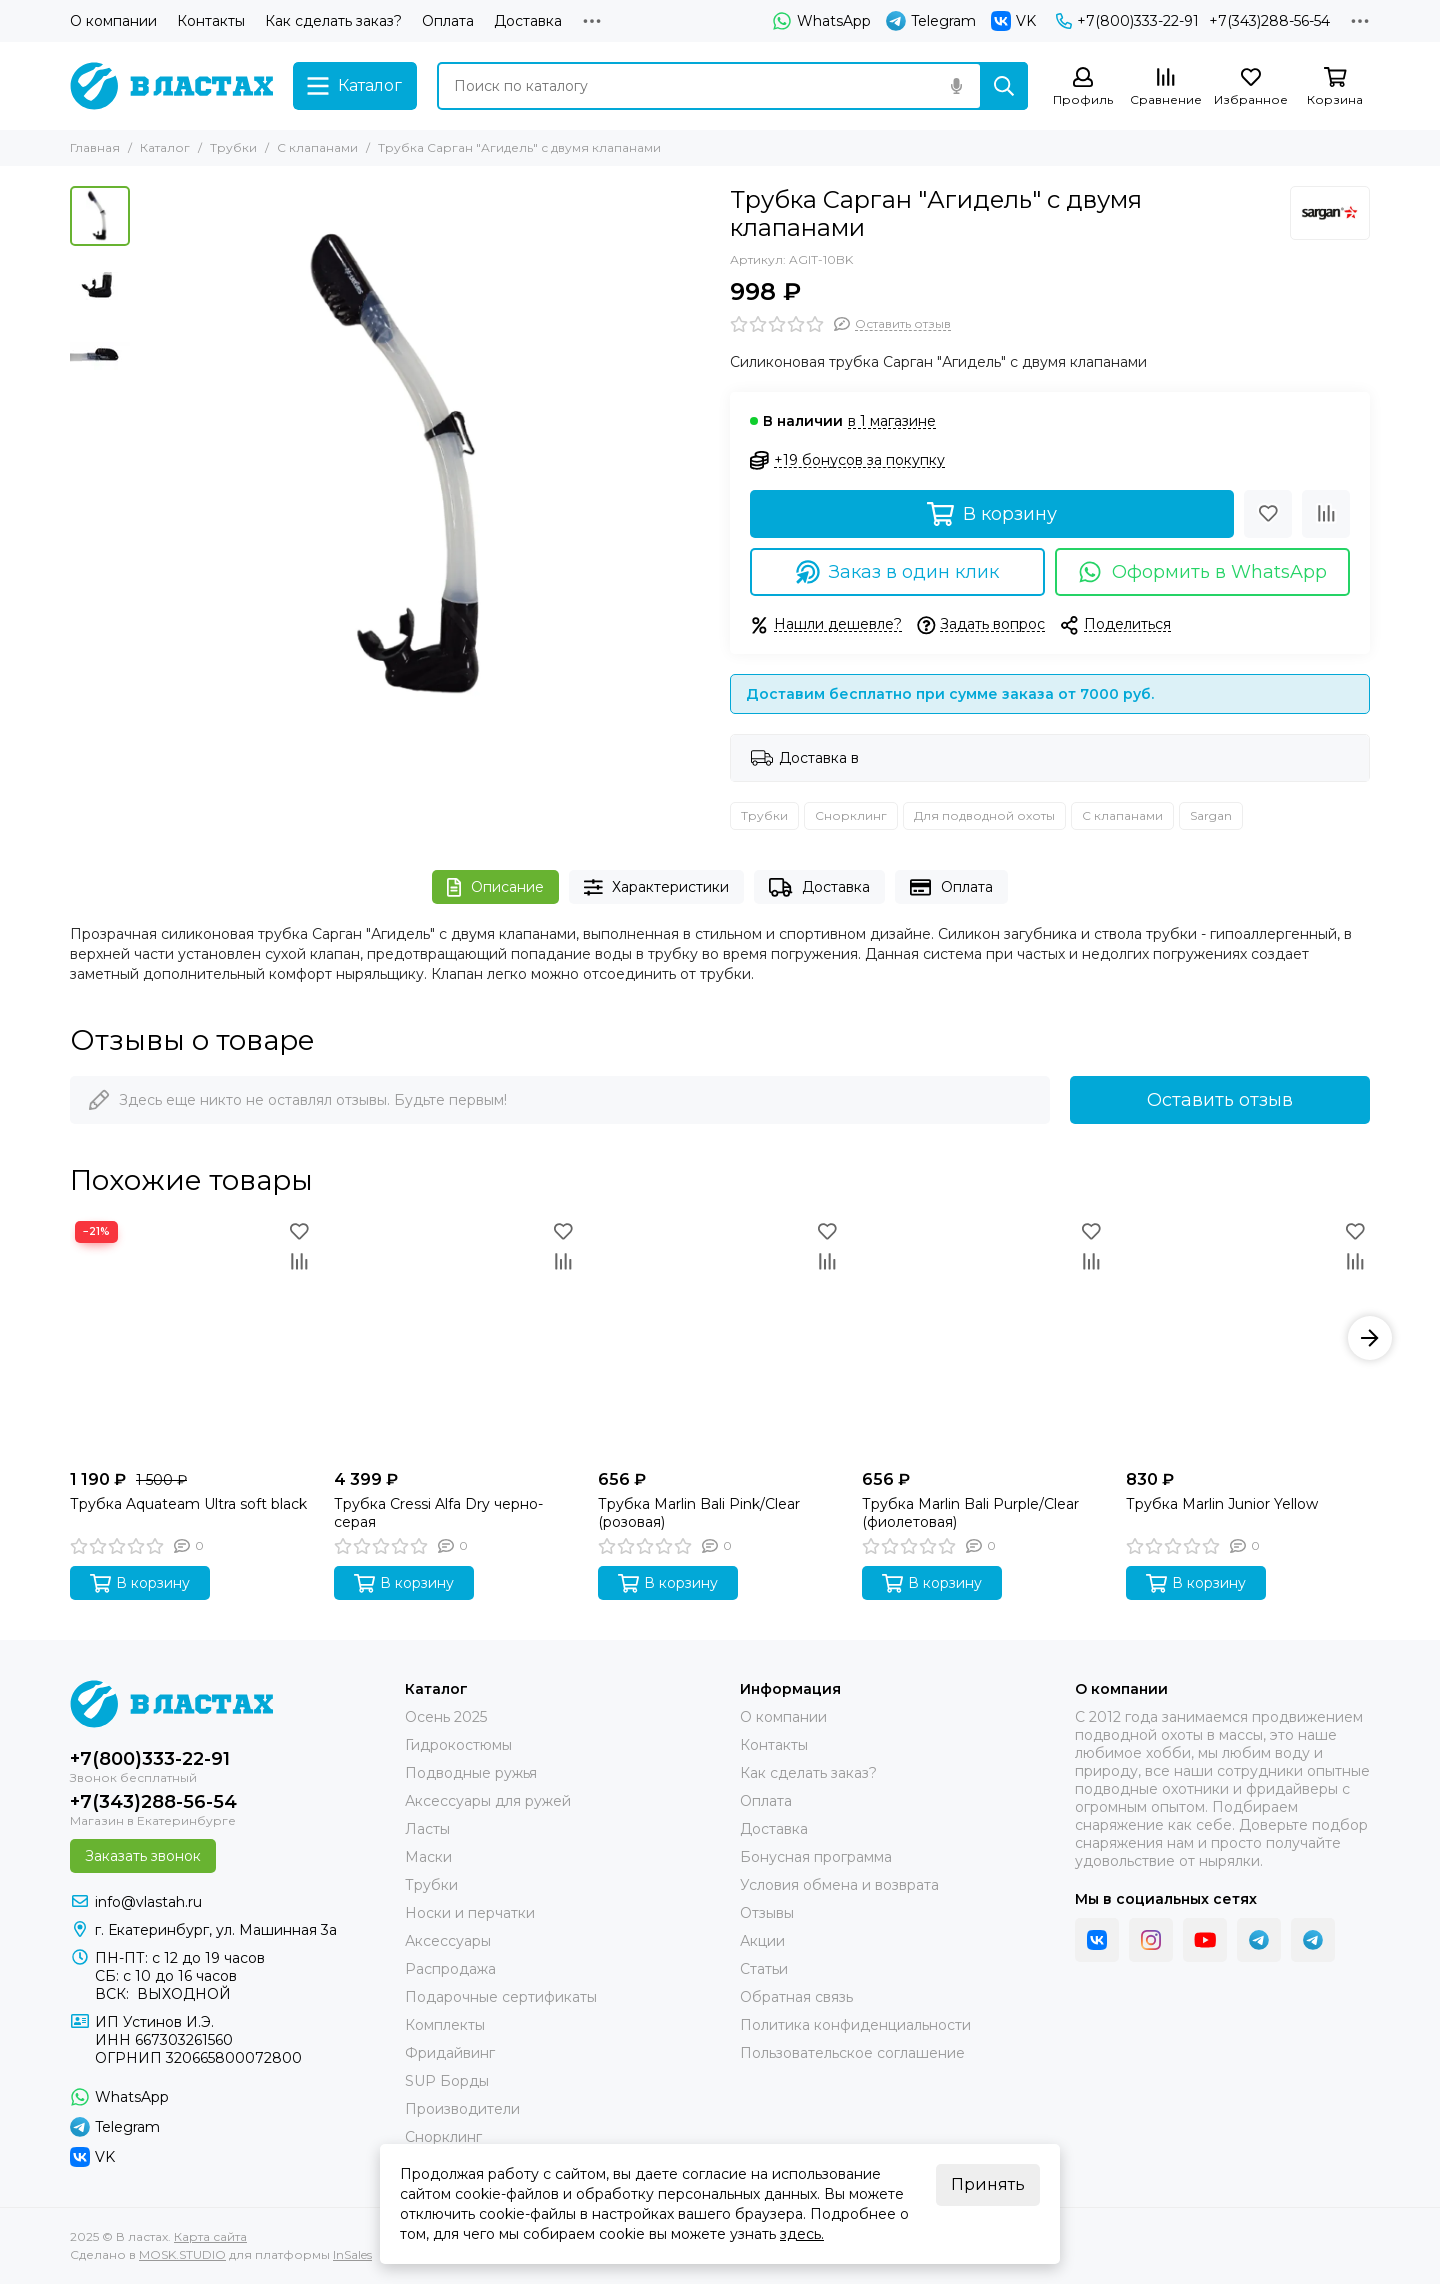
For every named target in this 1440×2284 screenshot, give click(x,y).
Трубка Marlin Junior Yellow (1222, 1504)
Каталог (165, 147)
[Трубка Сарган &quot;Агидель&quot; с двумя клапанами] (425, 471)
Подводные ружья (471, 1773)
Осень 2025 (446, 1717)
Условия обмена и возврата (839, 1885)
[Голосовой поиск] (956, 86)
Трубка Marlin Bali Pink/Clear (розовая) (699, 1513)
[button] (1370, 1338)
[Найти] (1004, 86)
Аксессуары (448, 1941)
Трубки (233, 147)
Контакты (211, 21)
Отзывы (767, 1913)
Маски (428, 1857)
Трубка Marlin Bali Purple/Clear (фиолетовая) (970, 1513)
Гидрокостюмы (458, 1745)
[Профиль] (1083, 87)
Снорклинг (851, 815)
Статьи (764, 1969)
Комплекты (445, 2025)
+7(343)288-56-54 (1269, 21)
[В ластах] (171, 86)
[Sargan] (1330, 213)
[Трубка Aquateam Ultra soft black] (192, 1338)
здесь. (802, 2234)
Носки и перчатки (470, 1913)
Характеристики (657, 887)
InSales (352, 2254)
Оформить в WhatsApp (1202, 572)
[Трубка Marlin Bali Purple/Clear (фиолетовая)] (984, 1338)
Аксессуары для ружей (488, 1801)
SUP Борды (447, 2081)
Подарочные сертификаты (501, 1997)
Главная (95, 147)
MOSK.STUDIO (182, 2254)
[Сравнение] (1166, 87)
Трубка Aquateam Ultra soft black (188, 1504)
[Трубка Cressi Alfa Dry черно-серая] (456, 1338)
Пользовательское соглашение (852, 2053)
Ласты (427, 1829)
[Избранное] (1251, 87)
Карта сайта (210, 2236)
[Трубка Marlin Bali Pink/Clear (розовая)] (720, 1338)
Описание (495, 887)
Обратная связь (796, 1997)
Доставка (528, 21)
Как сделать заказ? (333, 21)
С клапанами (317, 147)
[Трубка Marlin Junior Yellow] (1248, 1338)
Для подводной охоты (984, 815)
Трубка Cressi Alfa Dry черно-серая (438, 1513)
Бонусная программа (816, 1857)
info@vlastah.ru (148, 1902)
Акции (762, 1941)
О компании (113, 21)
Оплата (448, 21)
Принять (988, 2184)
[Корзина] (1335, 87)
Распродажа (450, 1969)
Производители (462, 2109)
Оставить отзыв (1220, 1100)
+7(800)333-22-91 (1127, 21)
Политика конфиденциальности (855, 2025)
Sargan (1211, 815)
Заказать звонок (143, 1856)
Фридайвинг (450, 2053)
